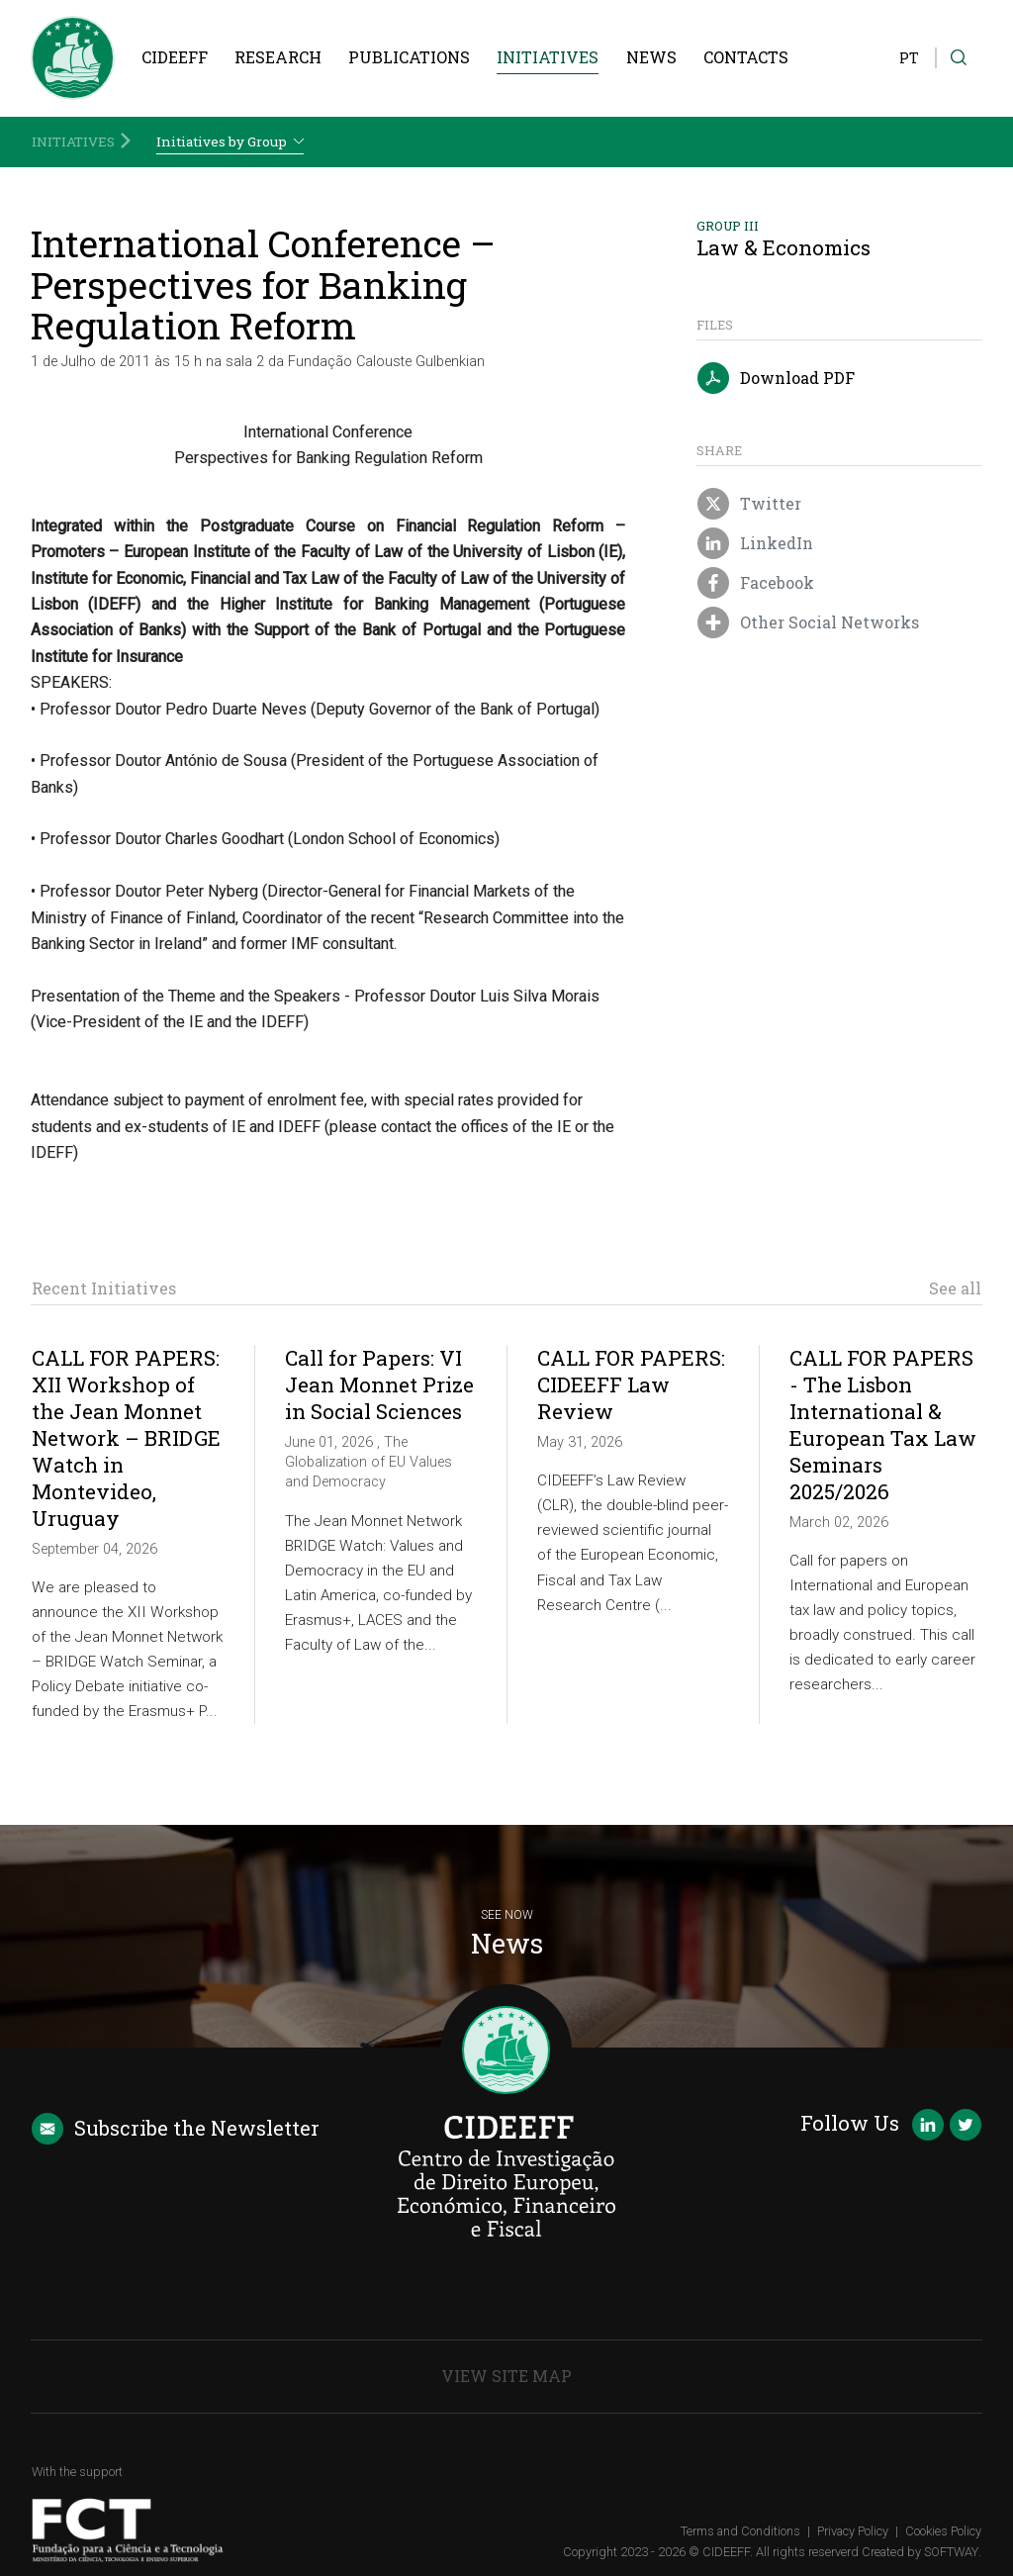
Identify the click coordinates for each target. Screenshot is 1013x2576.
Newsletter (176, 2129)
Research (278, 57)
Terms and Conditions (740, 2531)
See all (955, 1288)
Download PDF (775, 379)
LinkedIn (754, 544)
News (651, 57)
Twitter (748, 505)
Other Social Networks (807, 623)
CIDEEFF (174, 57)
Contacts (745, 57)
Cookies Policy (943, 2531)
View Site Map (506, 2375)
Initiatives (548, 57)
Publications (409, 57)
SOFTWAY (951, 2551)
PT (909, 57)
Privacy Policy (852, 2531)
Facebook (755, 584)
